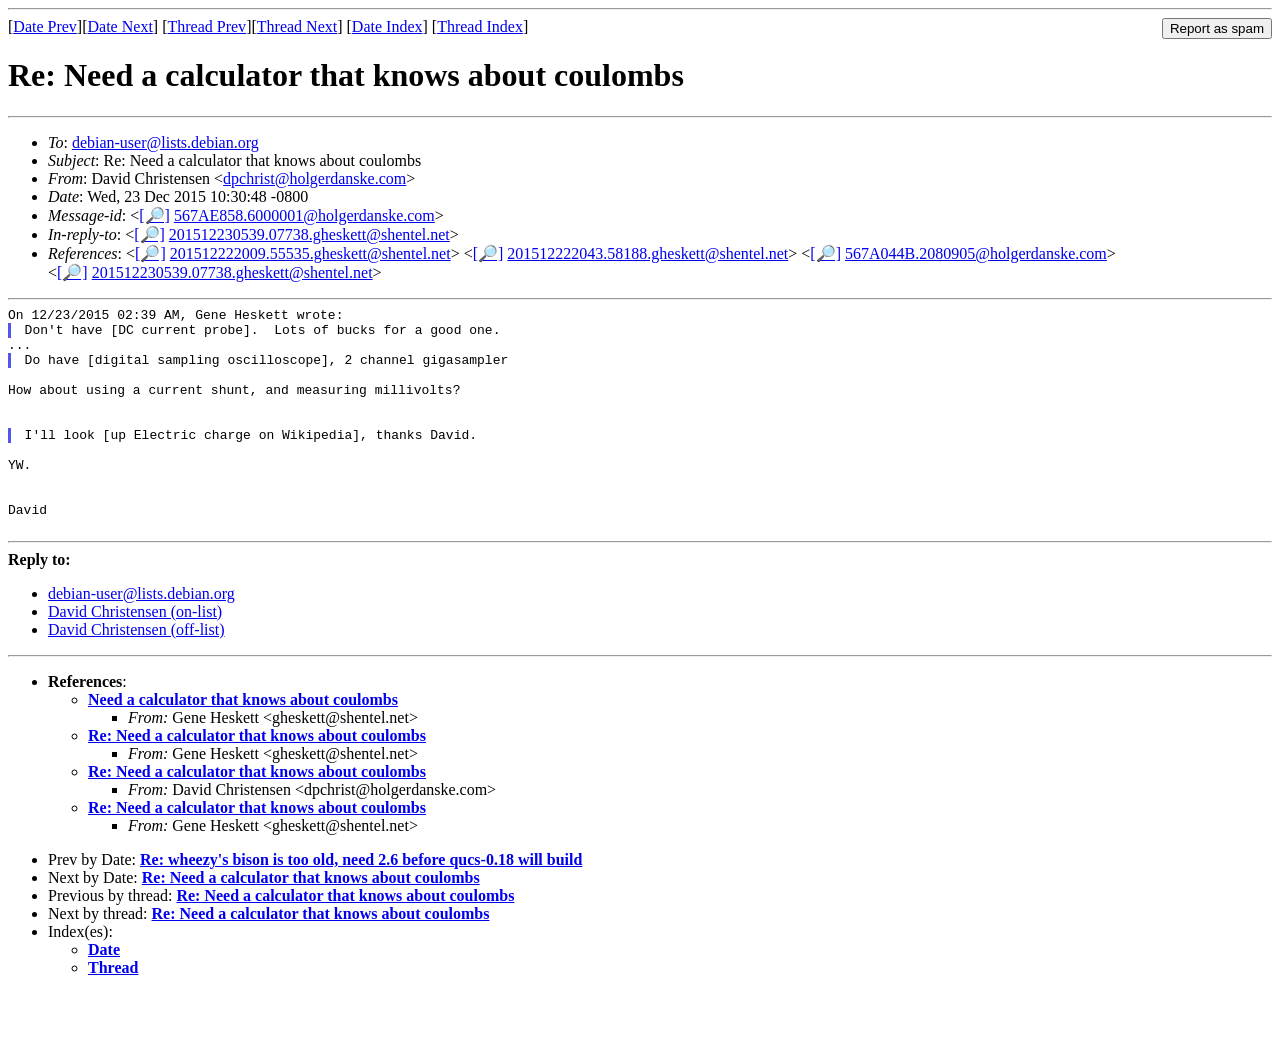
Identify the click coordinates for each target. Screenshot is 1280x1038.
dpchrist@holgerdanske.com (314, 178)
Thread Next (297, 26)
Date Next (120, 26)
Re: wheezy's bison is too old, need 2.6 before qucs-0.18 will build (361, 904)
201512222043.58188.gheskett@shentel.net (647, 253)
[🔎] (154, 215)
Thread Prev (206, 26)
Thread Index (480, 26)
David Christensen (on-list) (135, 656)
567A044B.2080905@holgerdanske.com (976, 253)
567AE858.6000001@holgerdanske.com (304, 215)
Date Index (387, 26)
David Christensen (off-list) (136, 674)
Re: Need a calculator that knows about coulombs (257, 780)
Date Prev (45, 26)
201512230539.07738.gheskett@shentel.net (309, 234)
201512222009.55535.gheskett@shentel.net (310, 253)
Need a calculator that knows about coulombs (243, 744)
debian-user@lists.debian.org (165, 142)
